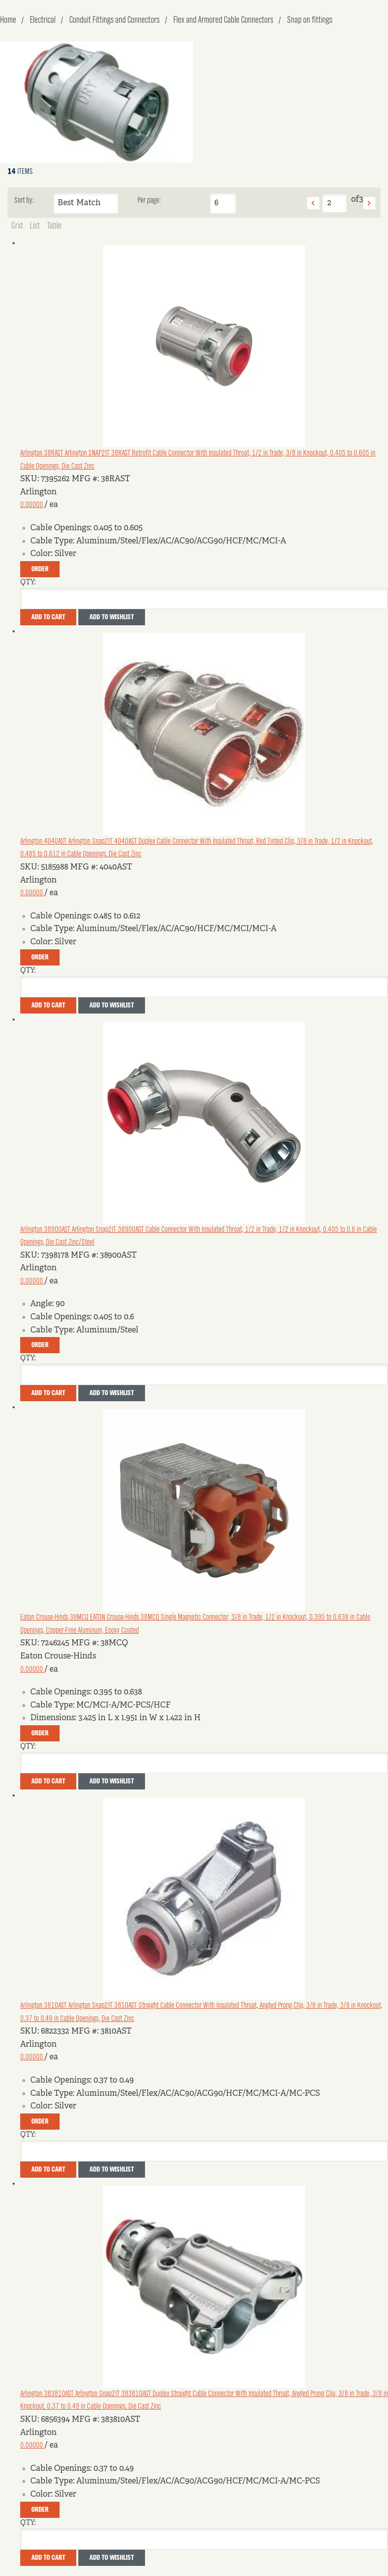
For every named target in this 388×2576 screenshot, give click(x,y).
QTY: (28, 582)
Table (54, 226)
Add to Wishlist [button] (111, 617)
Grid (17, 226)
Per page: (149, 201)
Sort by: (24, 201)
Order (39, 569)
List (35, 226)
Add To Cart (48, 617)
